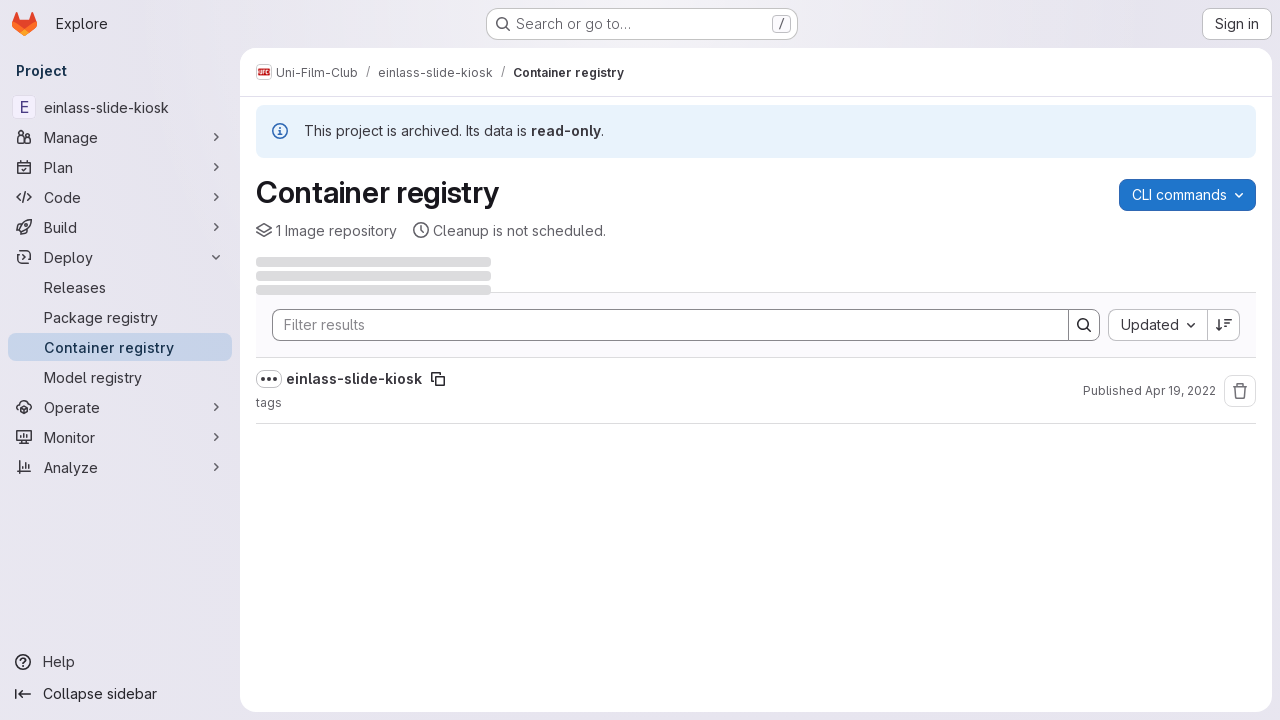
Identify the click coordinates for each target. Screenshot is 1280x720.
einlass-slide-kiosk (354, 378)
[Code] (120, 197)
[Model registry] (120, 377)
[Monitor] (120, 437)
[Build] (120, 227)
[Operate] (120, 407)
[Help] (120, 662)
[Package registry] (120, 317)
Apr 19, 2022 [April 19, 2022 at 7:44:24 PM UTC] (1180, 390)
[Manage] (120, 137)
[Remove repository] (1240, 391)
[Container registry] (120, 347)
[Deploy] (120, 257)
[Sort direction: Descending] (1224, 325)
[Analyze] (120, 467)
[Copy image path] (438, 379)
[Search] (660, 325)
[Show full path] (269, 379)
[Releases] (120, 287)
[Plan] (120, 167)
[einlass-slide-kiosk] (120, 107)
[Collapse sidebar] (120, 694)
